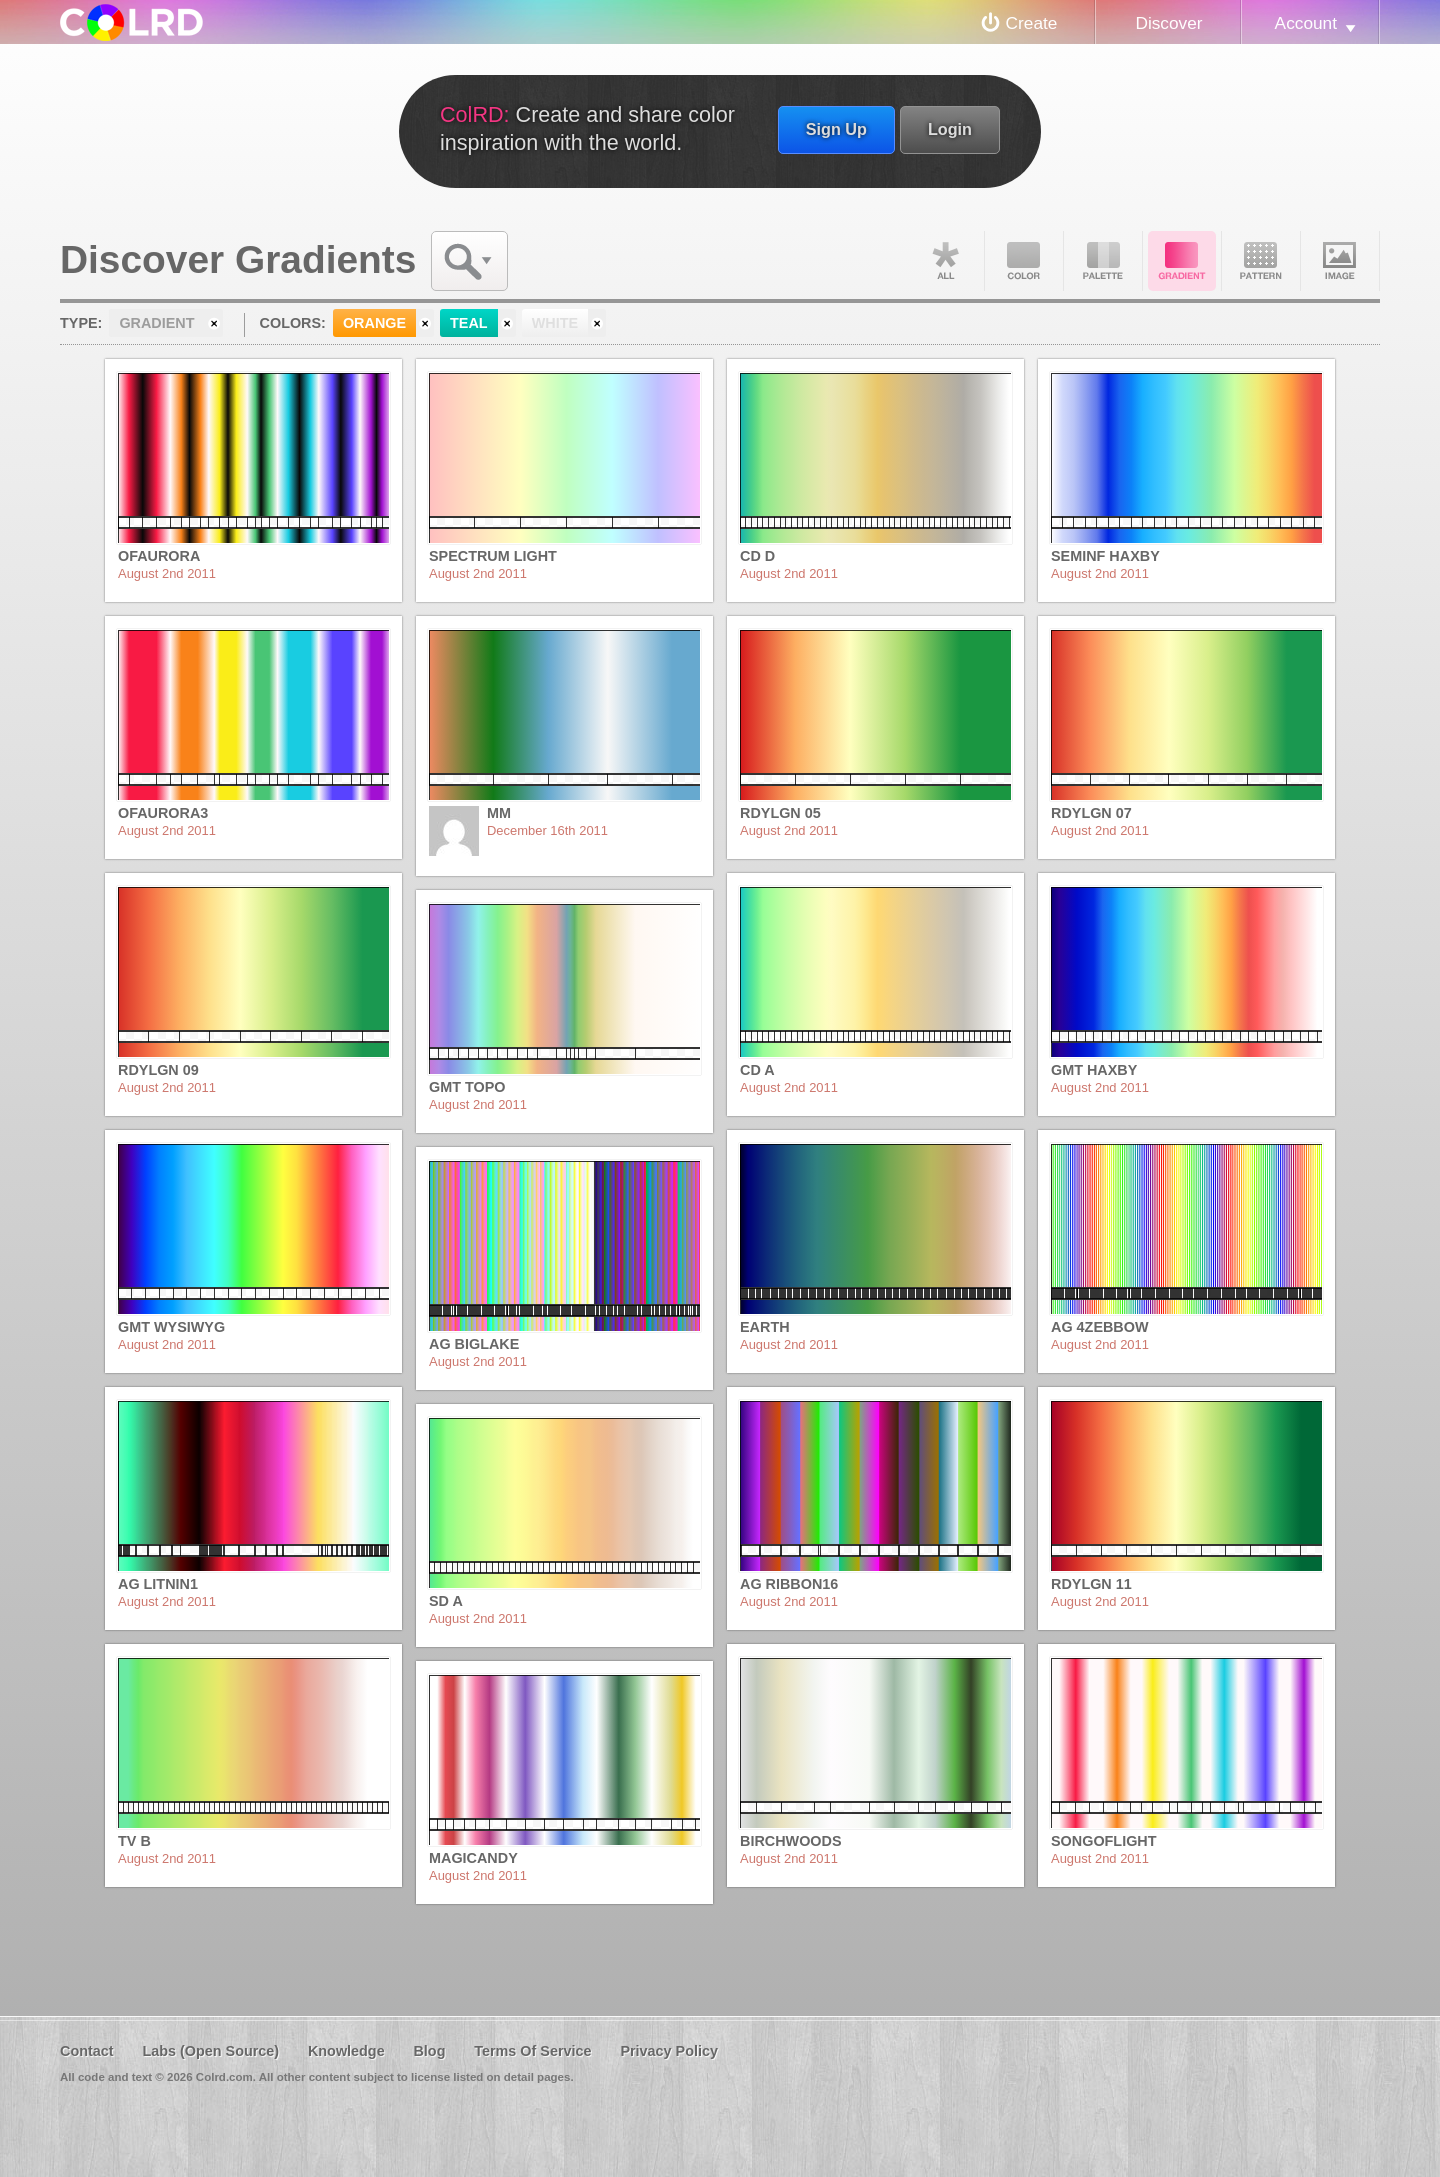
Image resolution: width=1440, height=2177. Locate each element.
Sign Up (836, 129)
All (945, 261)
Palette (1103, 261)
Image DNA (1340, 261)
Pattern (1261, 261)
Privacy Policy (669, 2051)
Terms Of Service (532, 2051)
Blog (429, 2051)
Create (1032, 23)
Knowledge (346, 2051)
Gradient (1182, 261)
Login (950, 129)
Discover (1168, 23)
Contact (87, 2051)
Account (1306, 23)
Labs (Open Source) (210, 2051)
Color (1024, 261)
